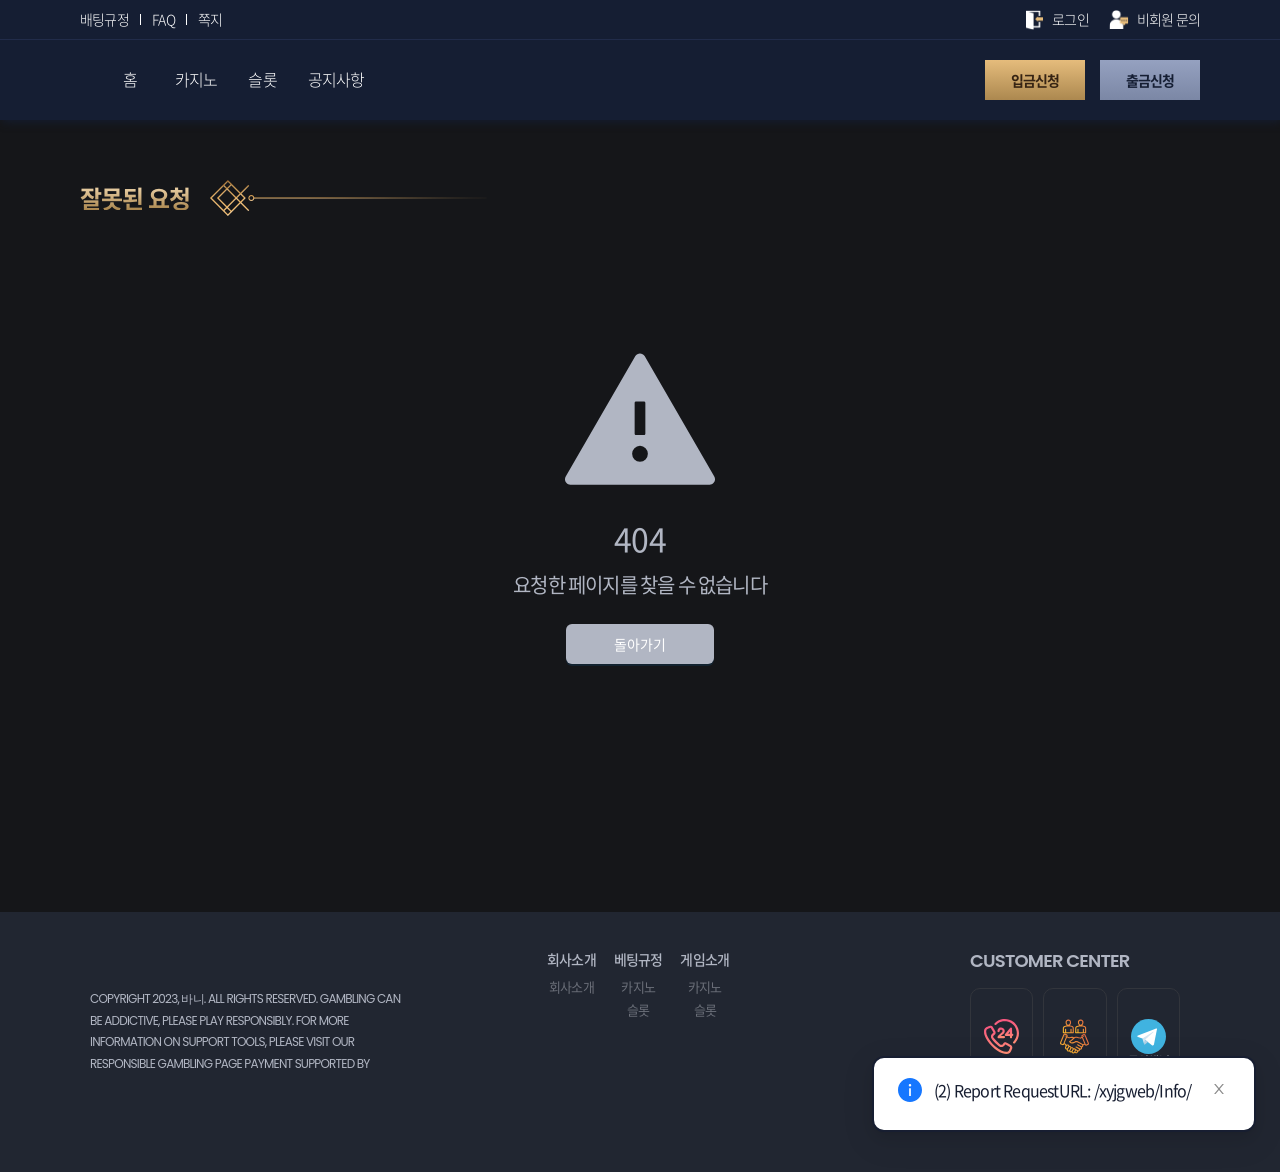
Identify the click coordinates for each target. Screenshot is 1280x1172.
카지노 (638, 986)
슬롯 (638, 1009)
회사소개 (571, 986)
